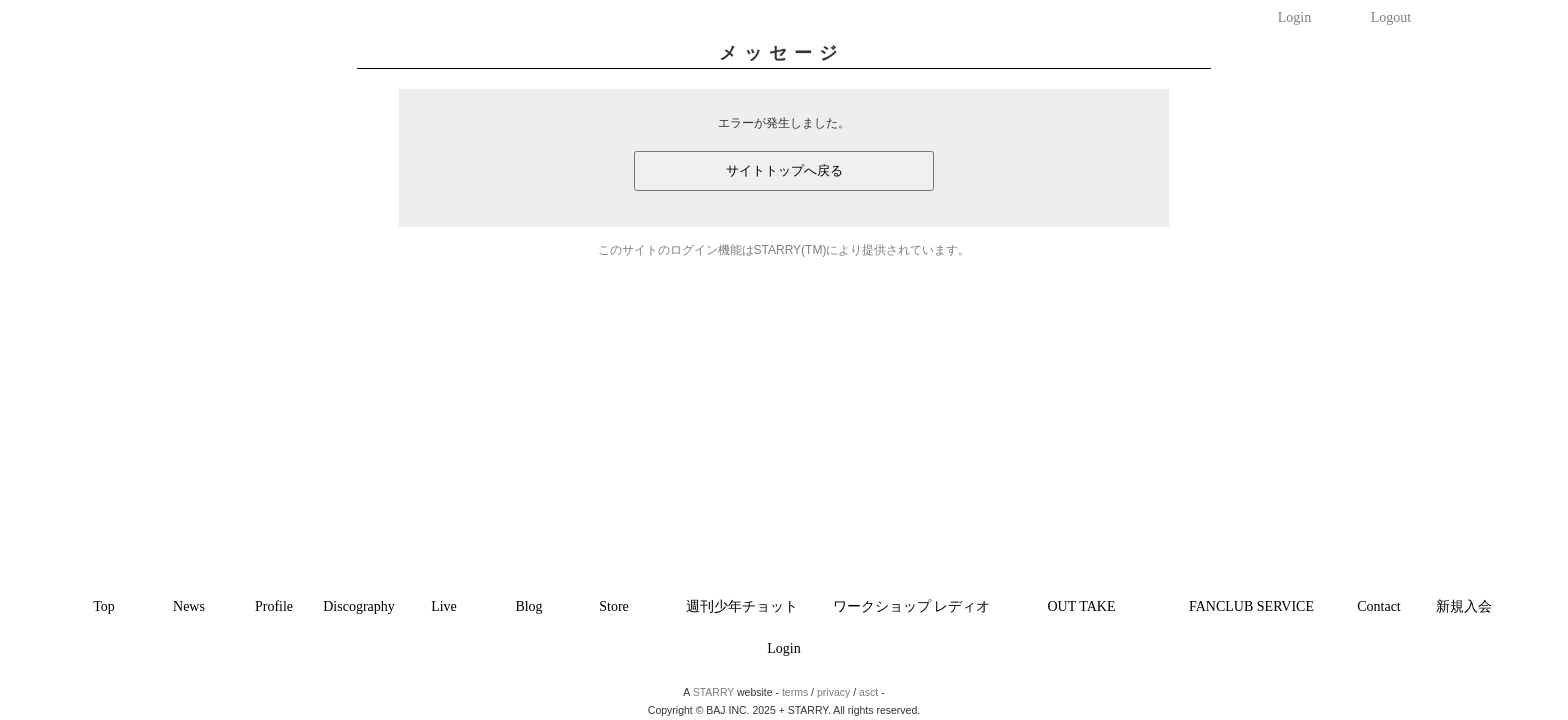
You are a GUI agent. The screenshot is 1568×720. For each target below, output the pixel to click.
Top (104, 606)
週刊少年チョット (742, 606)
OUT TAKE (1082, 606)
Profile (274, 606)
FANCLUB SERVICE (1251, 606)
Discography (359, 606)
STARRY (713, 692)
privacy (833, 692)
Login (1294, 17)
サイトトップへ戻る (784, 170)
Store (614, 606)
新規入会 (1464, 606)
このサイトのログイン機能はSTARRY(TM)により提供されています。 (784, 250)
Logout (1391, 17)
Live (444, 606)
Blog (528, 606)
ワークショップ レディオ (912, 606)
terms (795, 692)
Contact (1379, 606)
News (189, 606)
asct (868, 692)
